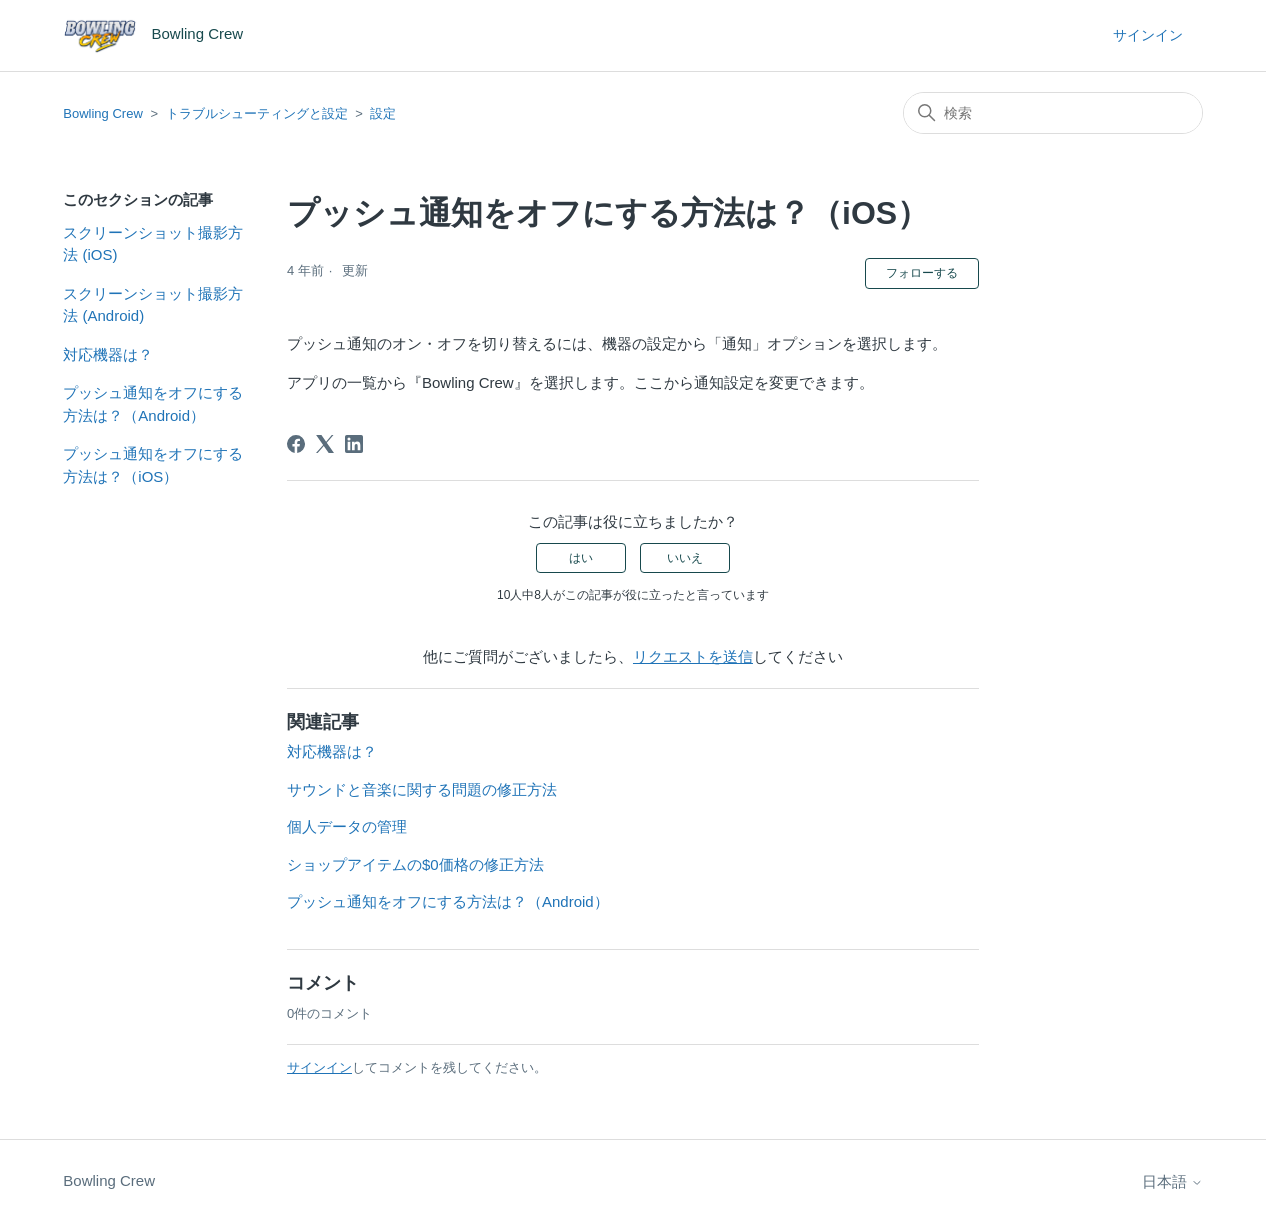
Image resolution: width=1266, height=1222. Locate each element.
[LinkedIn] (354, 444)
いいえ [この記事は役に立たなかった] (685, 558)
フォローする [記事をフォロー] (922, 273)
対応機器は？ (108, 354)
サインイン (319, 1067)
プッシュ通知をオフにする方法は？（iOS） (153, 465)
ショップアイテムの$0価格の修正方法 (415, 864)
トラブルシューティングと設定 (257, 113)
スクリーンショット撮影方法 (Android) (153, 305)
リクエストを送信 (693, 656)
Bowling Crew (102, 113)
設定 (383, 113)
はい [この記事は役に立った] (581, 558)
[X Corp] (325, 444)
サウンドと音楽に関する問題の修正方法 (422, 789)
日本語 (1172, 1181)
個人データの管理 (347, 826)
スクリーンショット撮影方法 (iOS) (153, 244)
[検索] (1053, 113)
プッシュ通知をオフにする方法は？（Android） (153, 404)
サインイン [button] (1148, 35)
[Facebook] (296, 444)
